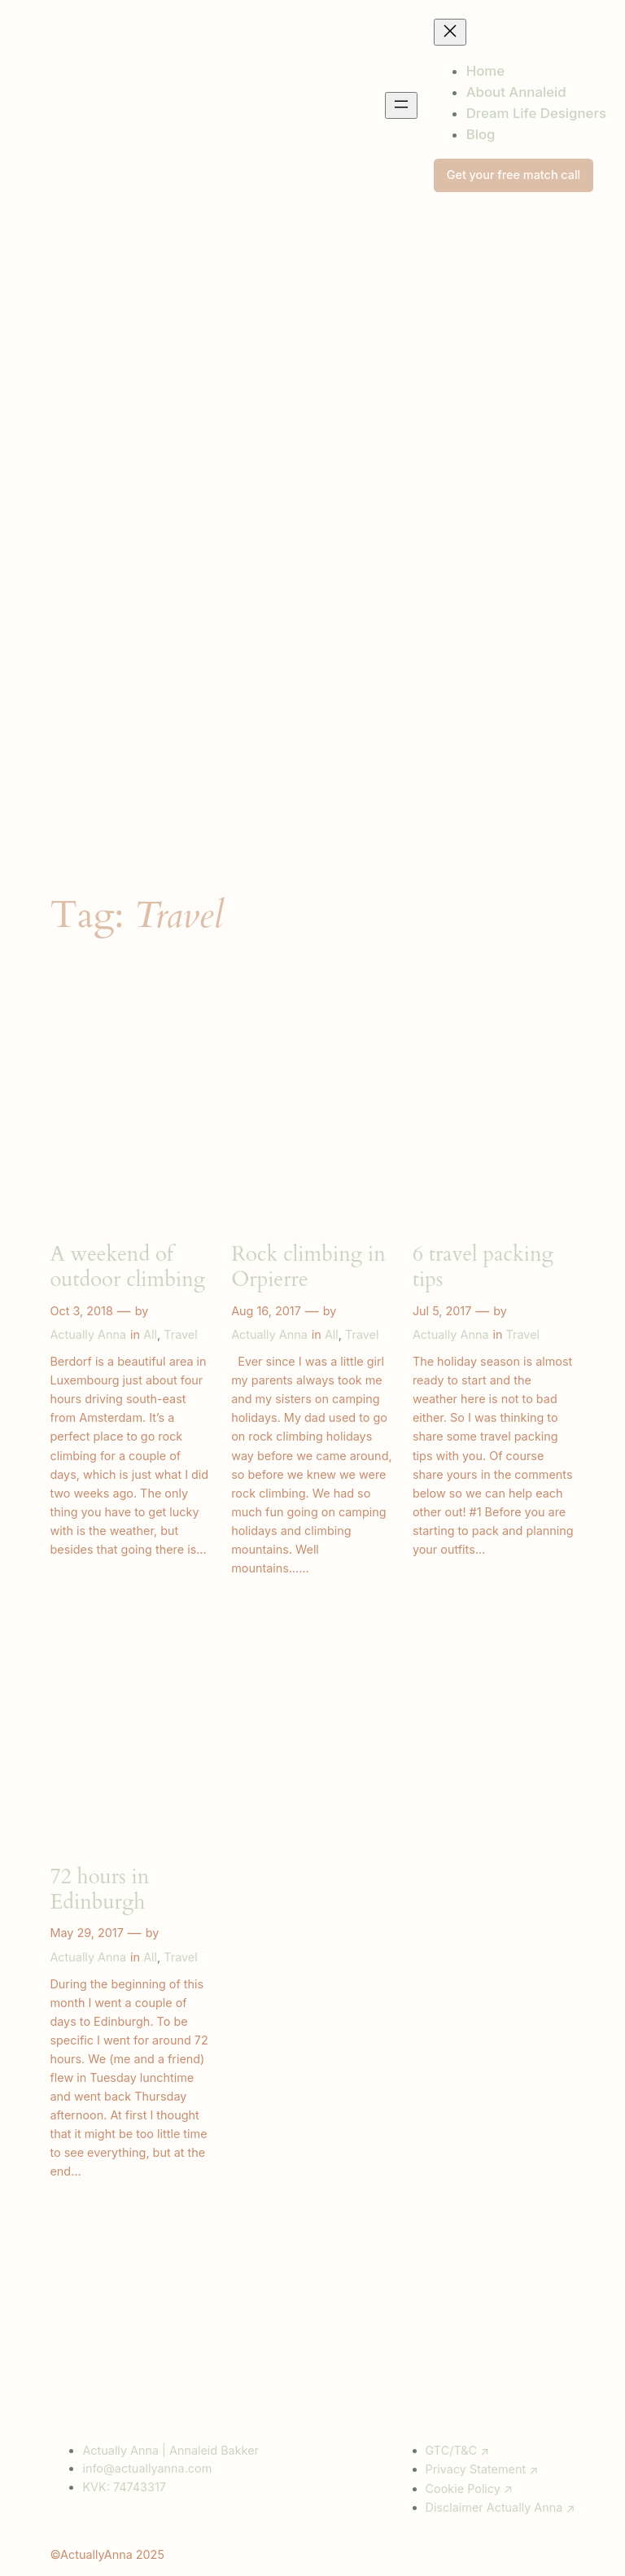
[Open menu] (401, 105)
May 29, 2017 (86, 1933)
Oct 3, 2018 (81, 1311)
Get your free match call (514, 175)
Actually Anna (88, 1334)
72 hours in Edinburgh (99, 1890)
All (150, 1334)
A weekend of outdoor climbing (127, 1267)
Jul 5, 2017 (442, 1311)
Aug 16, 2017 (266, 1311)
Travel (180, 1334)
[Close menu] (450, 32)
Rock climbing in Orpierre (308, 1267)
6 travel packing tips (483, 1267)
